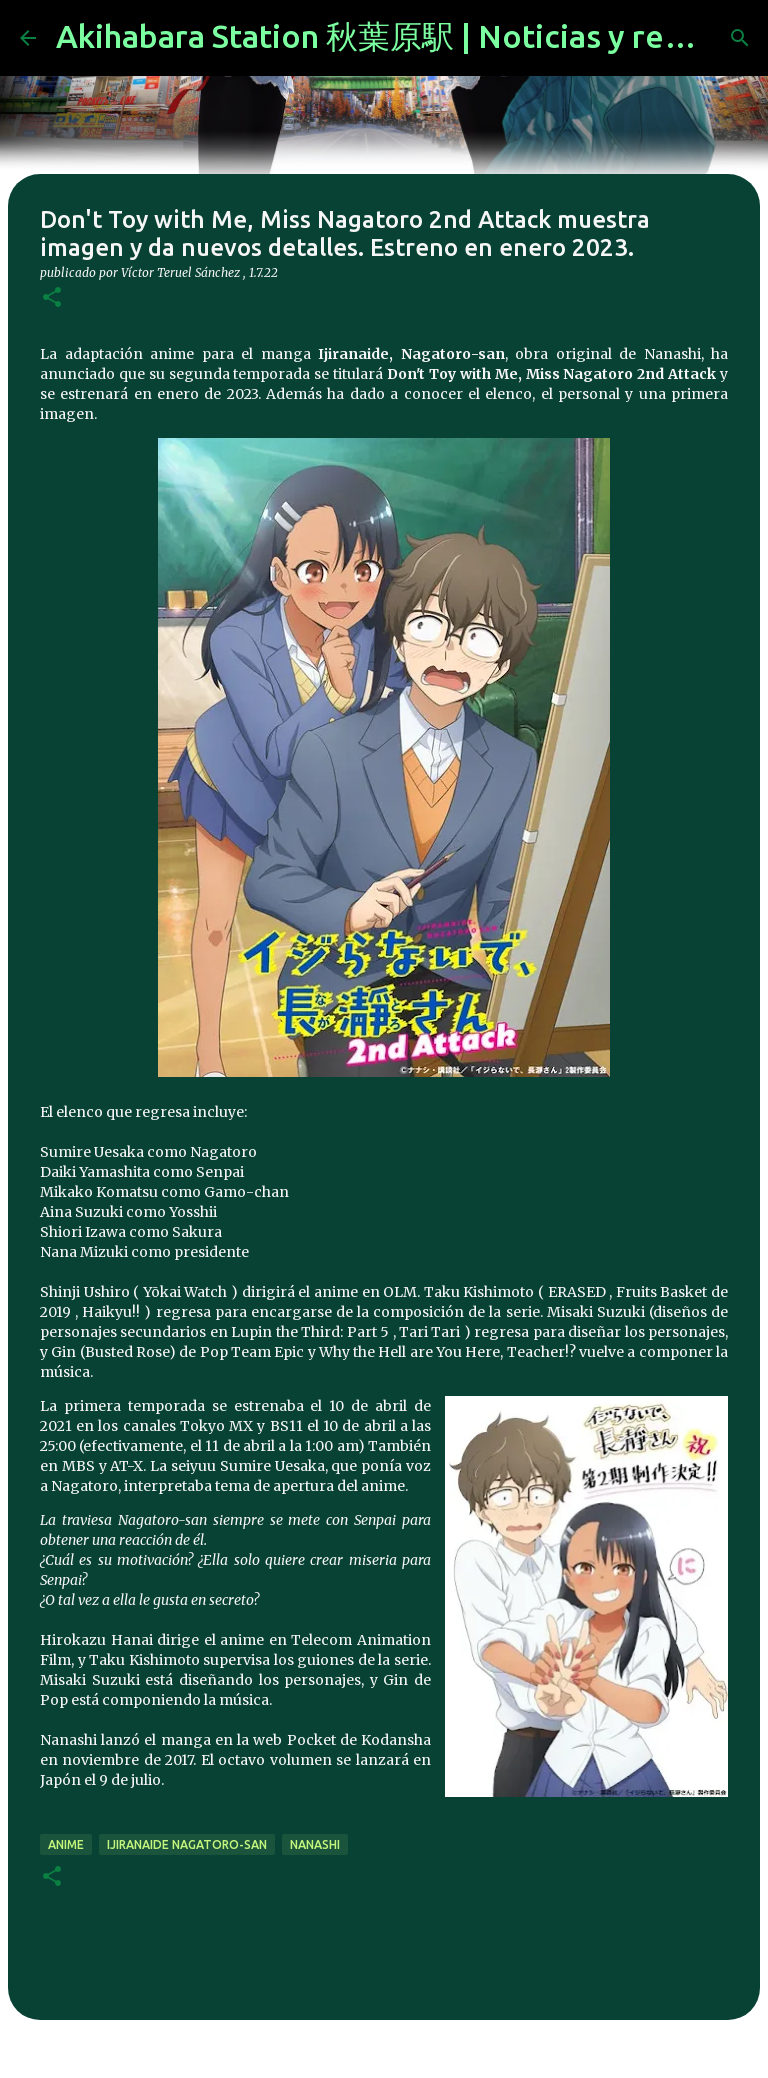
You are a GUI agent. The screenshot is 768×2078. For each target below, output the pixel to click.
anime (66, 1844)
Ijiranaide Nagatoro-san (187, 1844)
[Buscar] (740, 38)
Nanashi (315, 1844)
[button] (52, 298)
